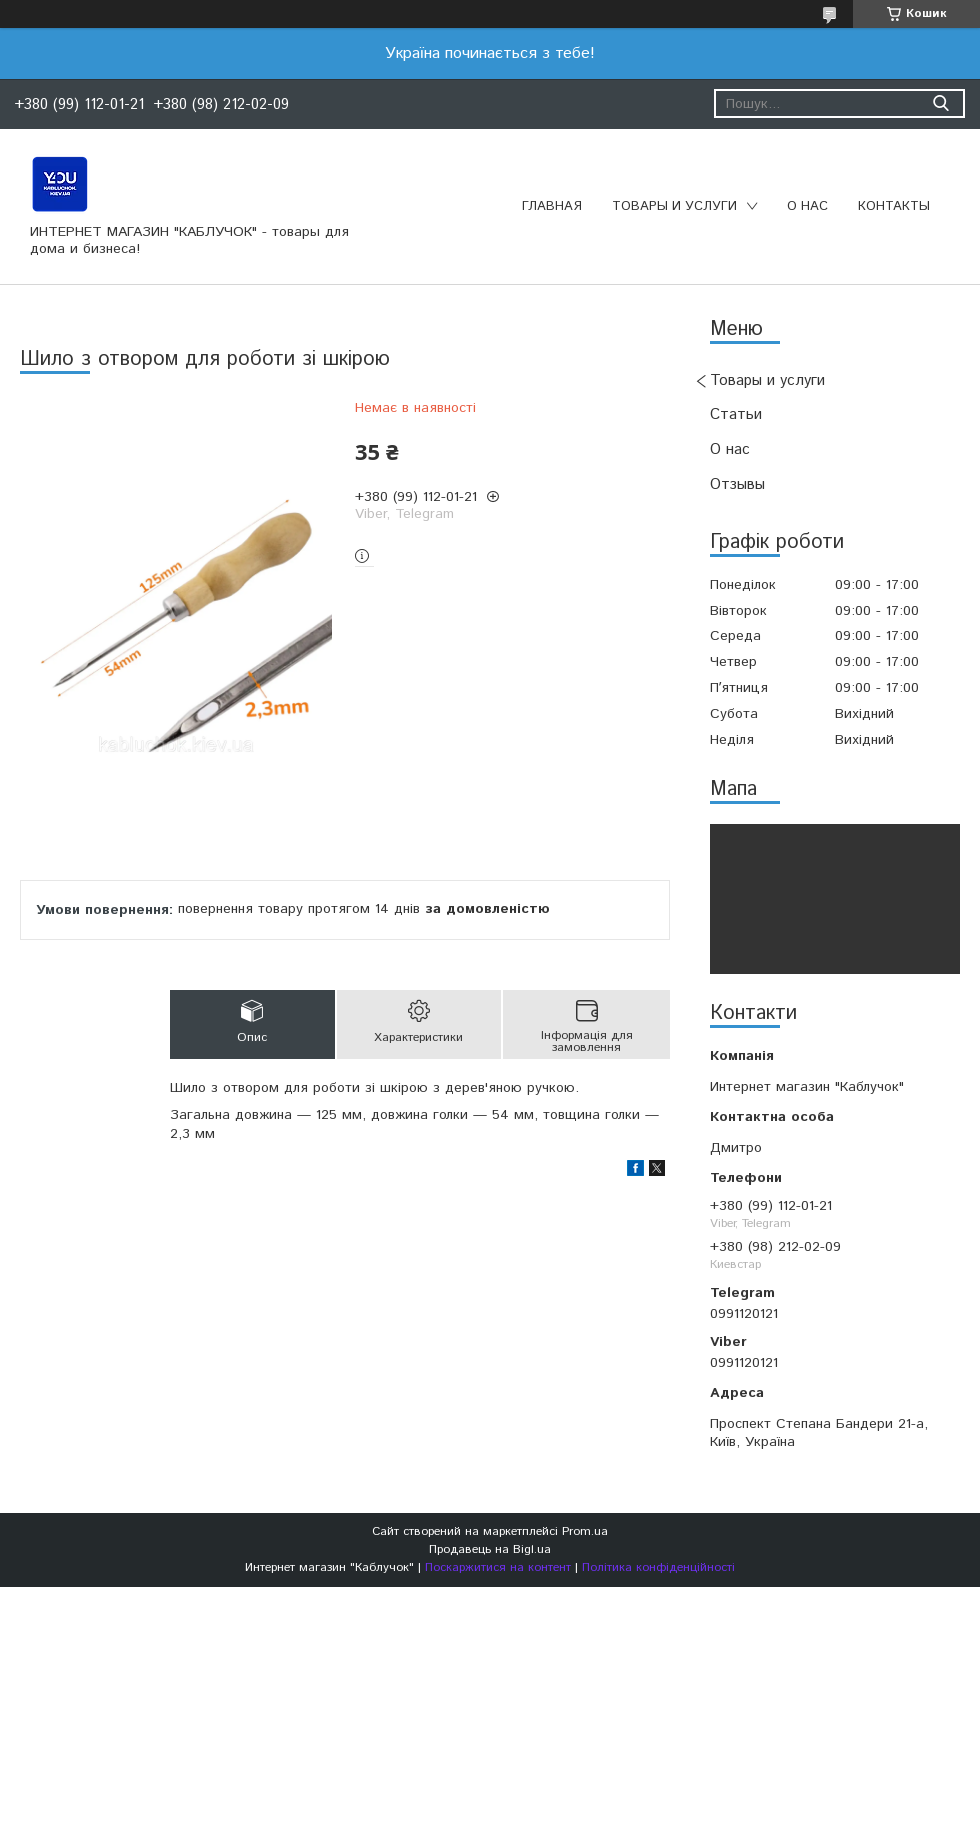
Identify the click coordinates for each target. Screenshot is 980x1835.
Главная (552, 206)
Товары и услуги (674, 206)
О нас (807, 206)
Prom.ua (585, 1531)
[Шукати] (940, 103)
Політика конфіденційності (658, 1567)
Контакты (894, 206)
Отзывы (737, 484)
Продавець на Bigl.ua (490, 1549)
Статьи (736, 414)
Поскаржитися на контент (498, 1567)
